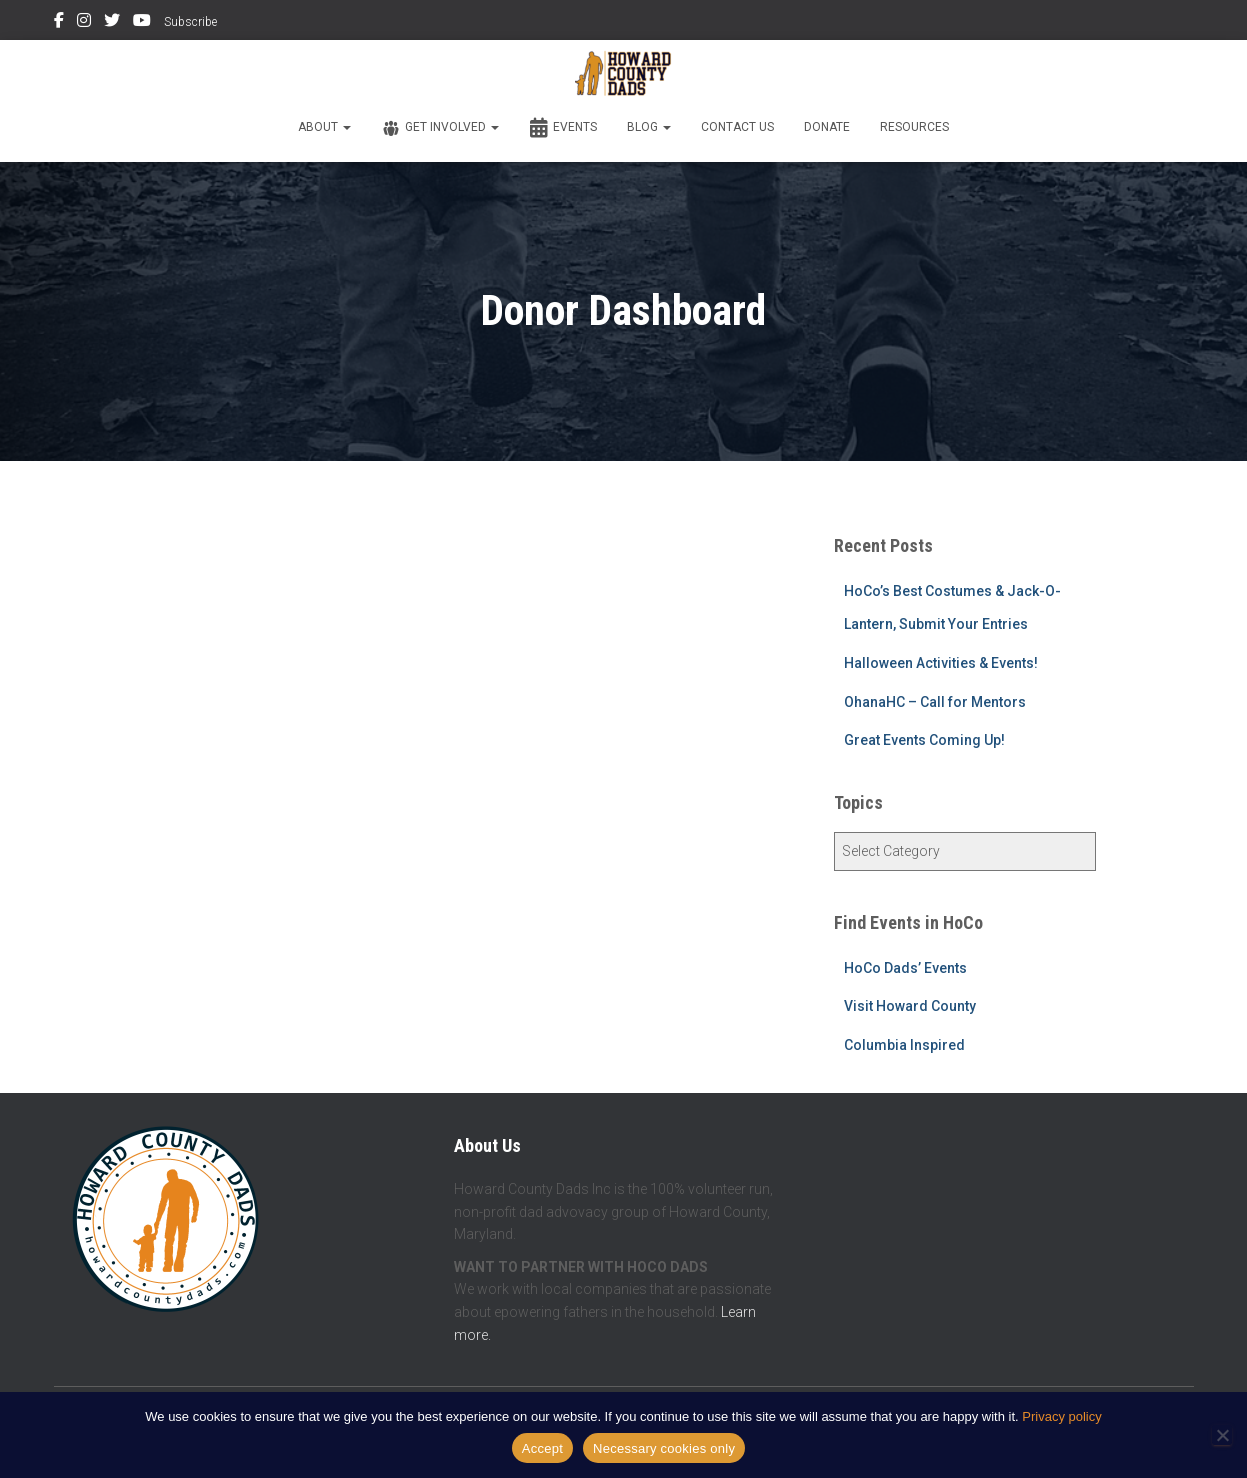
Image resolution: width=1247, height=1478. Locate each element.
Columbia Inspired (904, 1045)
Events (563, 128)
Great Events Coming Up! (924, 740)
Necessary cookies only (664, 1448)
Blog (649, 127)
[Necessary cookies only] (1222, 1435)
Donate (827, 127)
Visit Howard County (910, 1006)
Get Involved (440, 128)
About (324, 127)
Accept (542, 1448)
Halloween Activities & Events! (941, 663)
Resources (914, 127)
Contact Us (737, 127)
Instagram (84, 23)
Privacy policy (1061, 1416)
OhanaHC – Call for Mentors (935, 702)
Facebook (59, 23)
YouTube (142, 23)
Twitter (112, 23)
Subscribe (190, 22)
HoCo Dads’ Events (905, 968)
